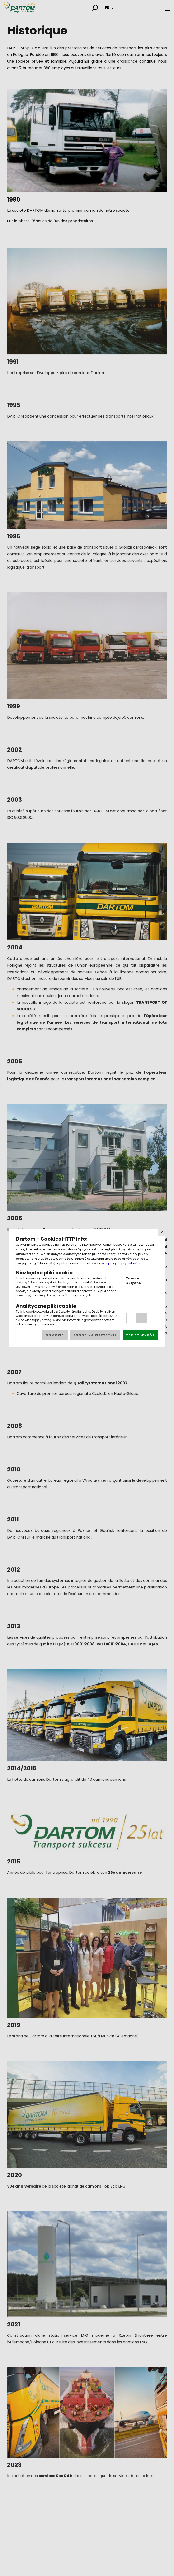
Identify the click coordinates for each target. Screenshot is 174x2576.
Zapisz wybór (140, 1335)
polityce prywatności (124, 1263)
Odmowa (55, 1335)
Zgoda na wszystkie (95, 1335)
